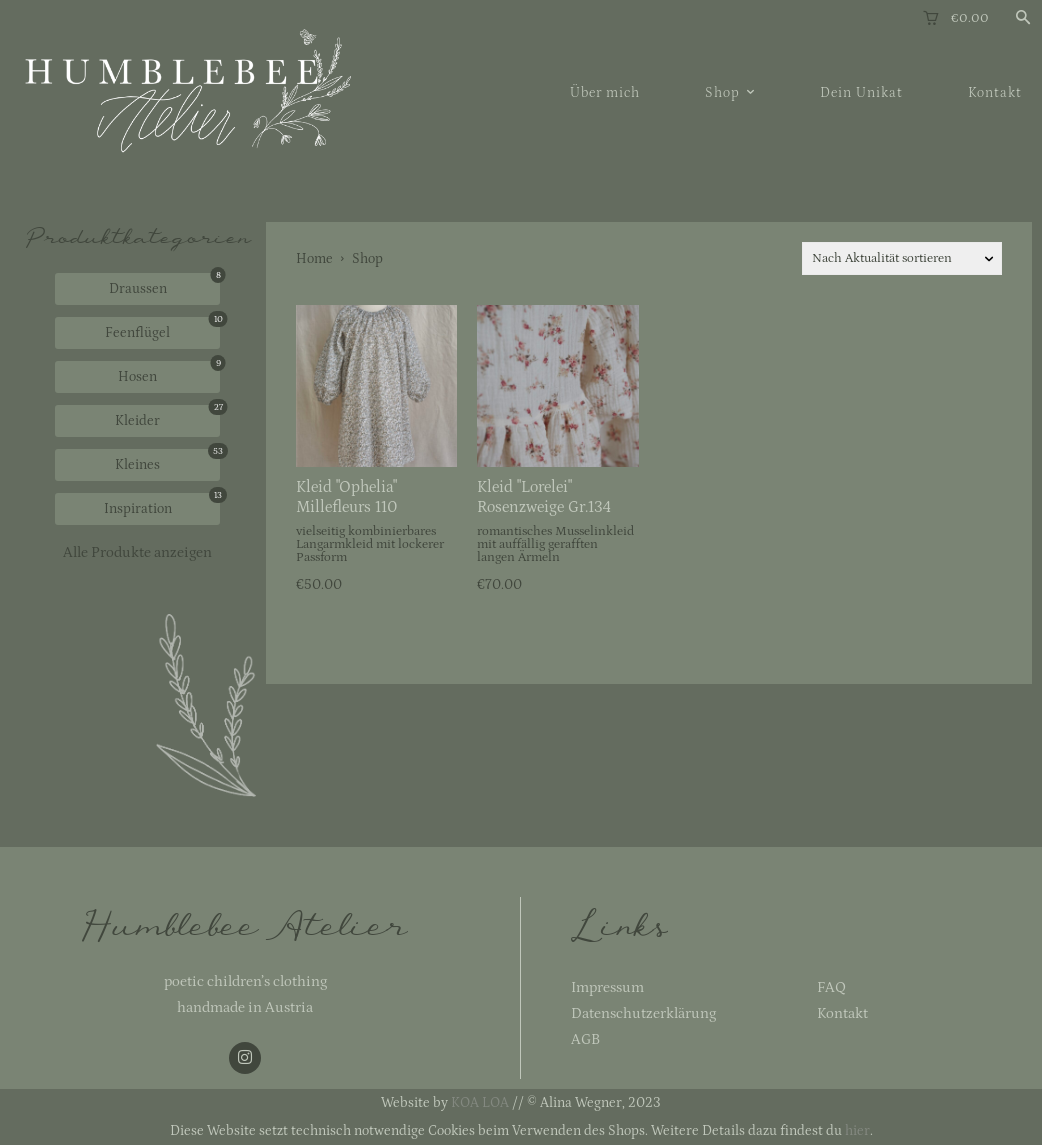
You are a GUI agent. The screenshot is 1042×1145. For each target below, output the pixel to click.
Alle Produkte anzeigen (137, 552)
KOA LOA (480, 1103)
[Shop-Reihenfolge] (902, 258)
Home (314, 259)
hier (857, 1131)
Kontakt (842, 1013)
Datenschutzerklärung (643, 1013)
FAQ (831, 987)
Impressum (607, 987)
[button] (1023, 19)
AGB (585, 1039)
